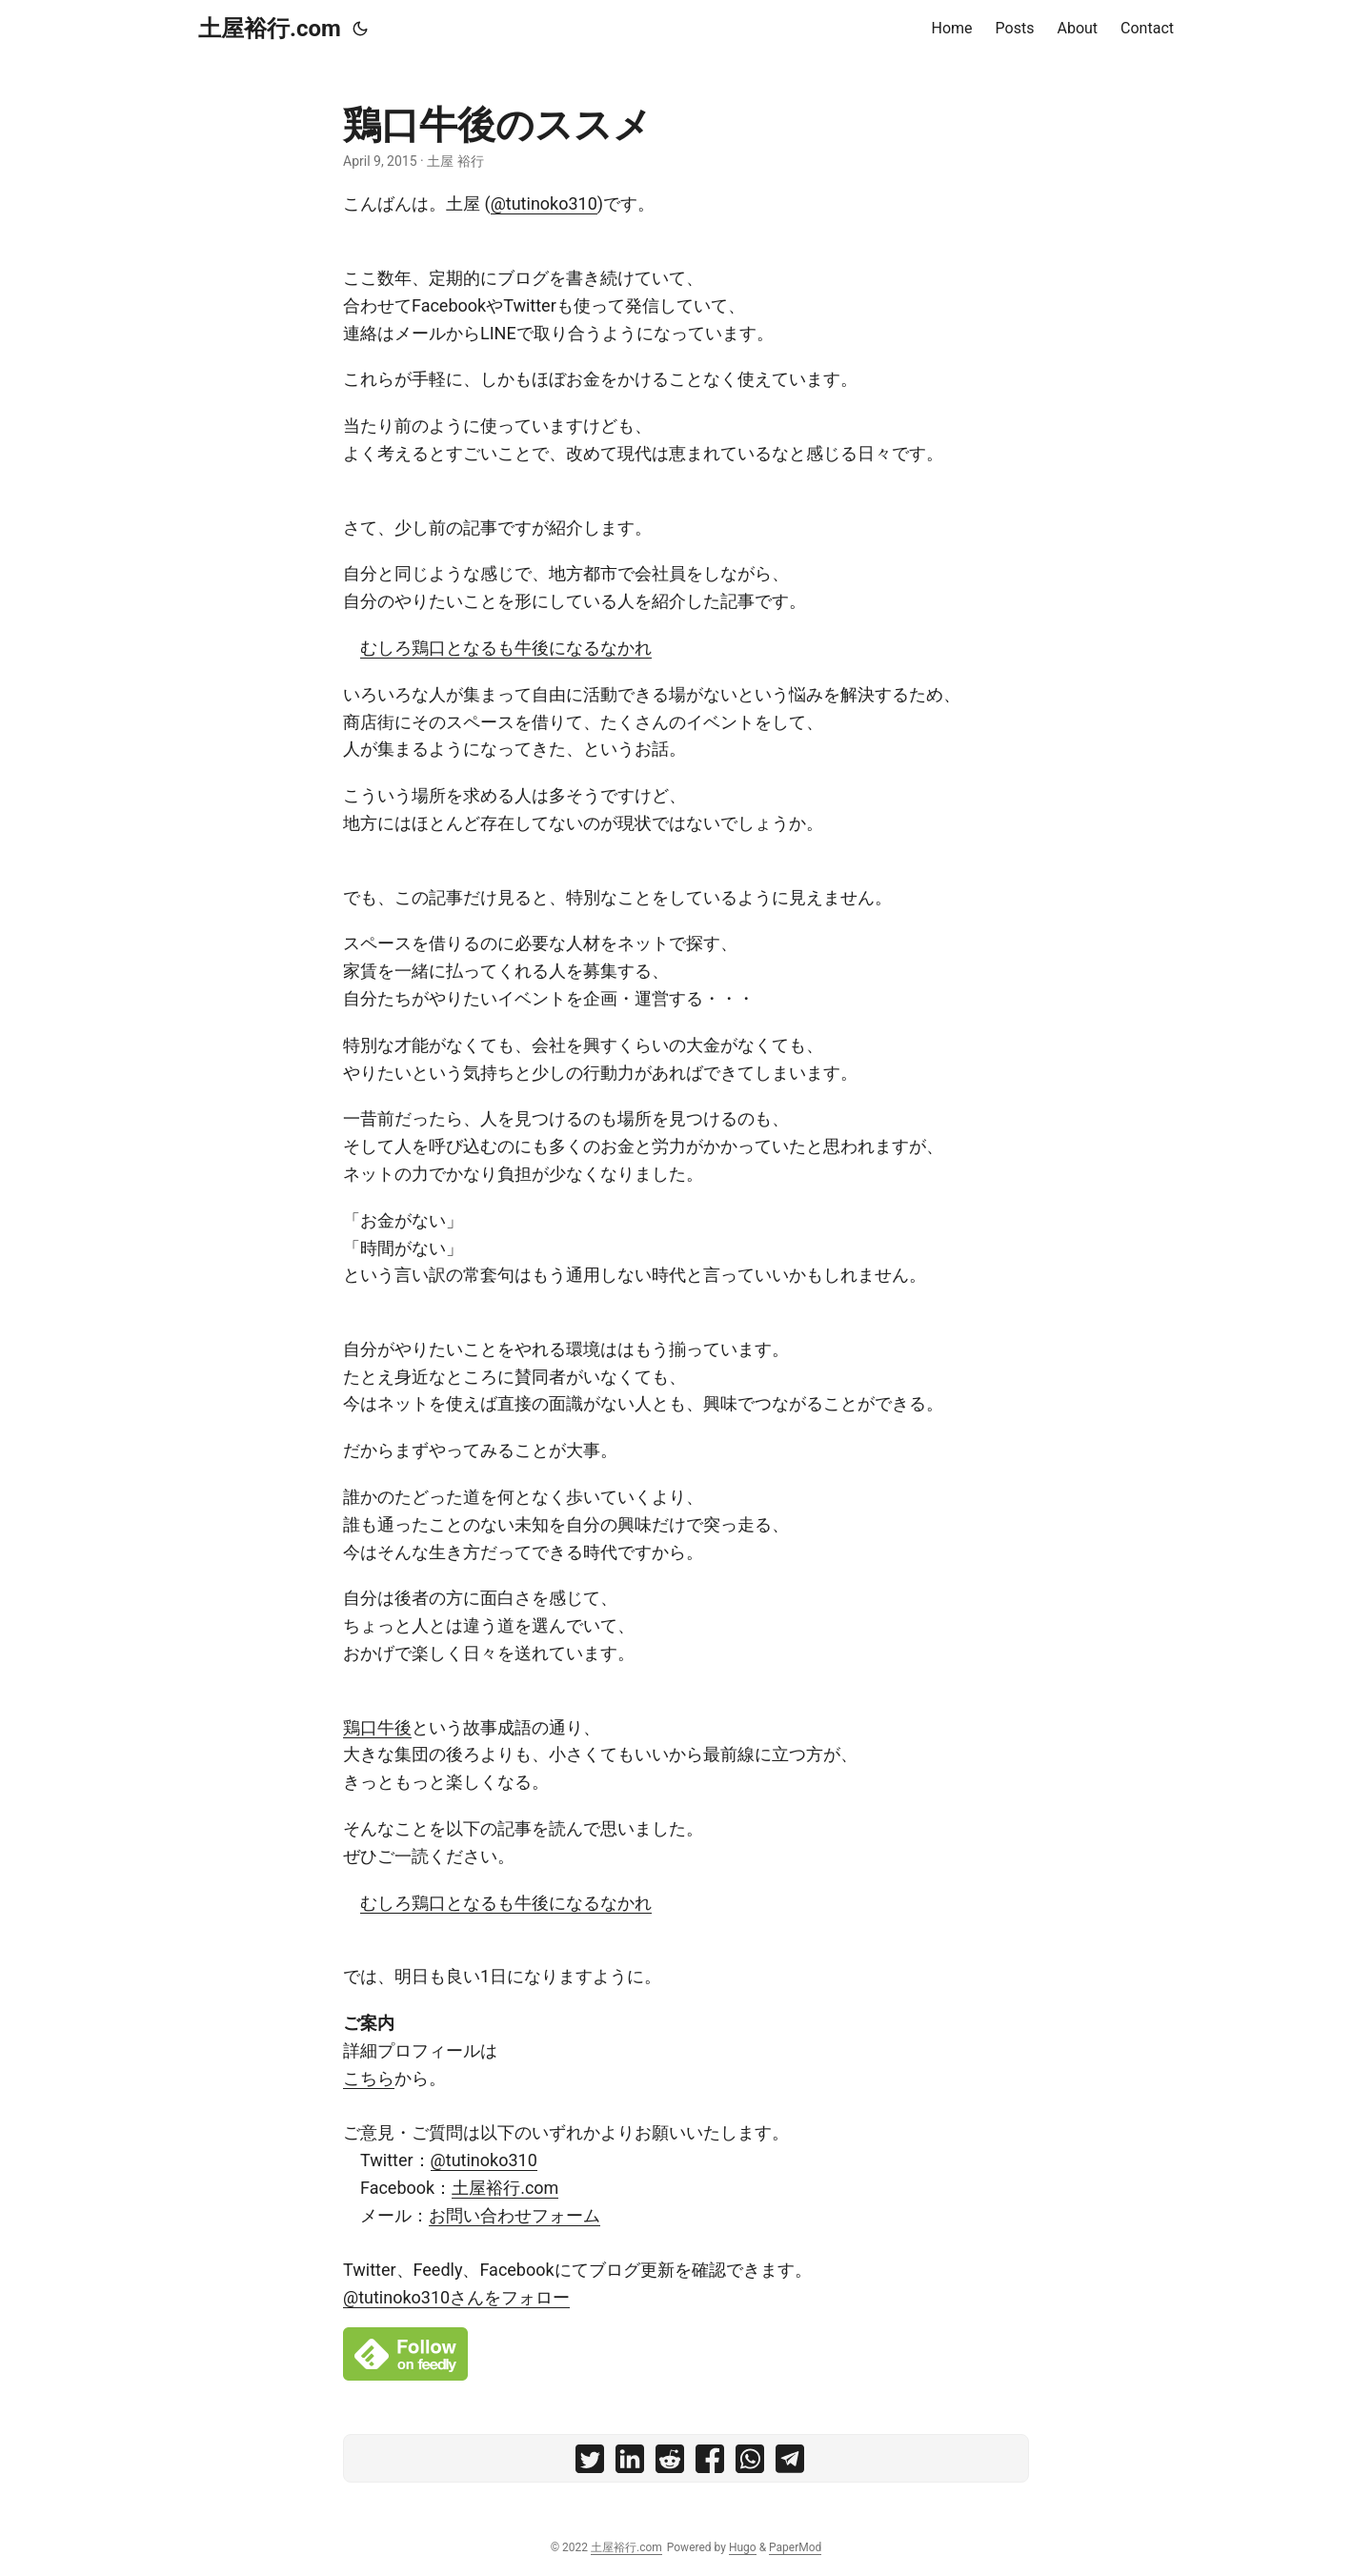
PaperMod (795, 2547)
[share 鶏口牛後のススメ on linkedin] (629, 2463)
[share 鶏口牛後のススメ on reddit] (670, 2463)
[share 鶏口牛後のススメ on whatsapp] (750, 2463)
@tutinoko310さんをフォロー (456, 2297)
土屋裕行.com (269, 28)
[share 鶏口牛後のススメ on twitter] (589, 2463)
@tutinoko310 (544, 203)
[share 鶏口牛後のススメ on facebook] (710, 2463)
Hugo (743, 2547)
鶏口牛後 (377, 1727)
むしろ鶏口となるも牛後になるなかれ (506, 648)
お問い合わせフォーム (514, 2215)
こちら (368, 2078)
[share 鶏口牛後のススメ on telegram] (790, 2463)
